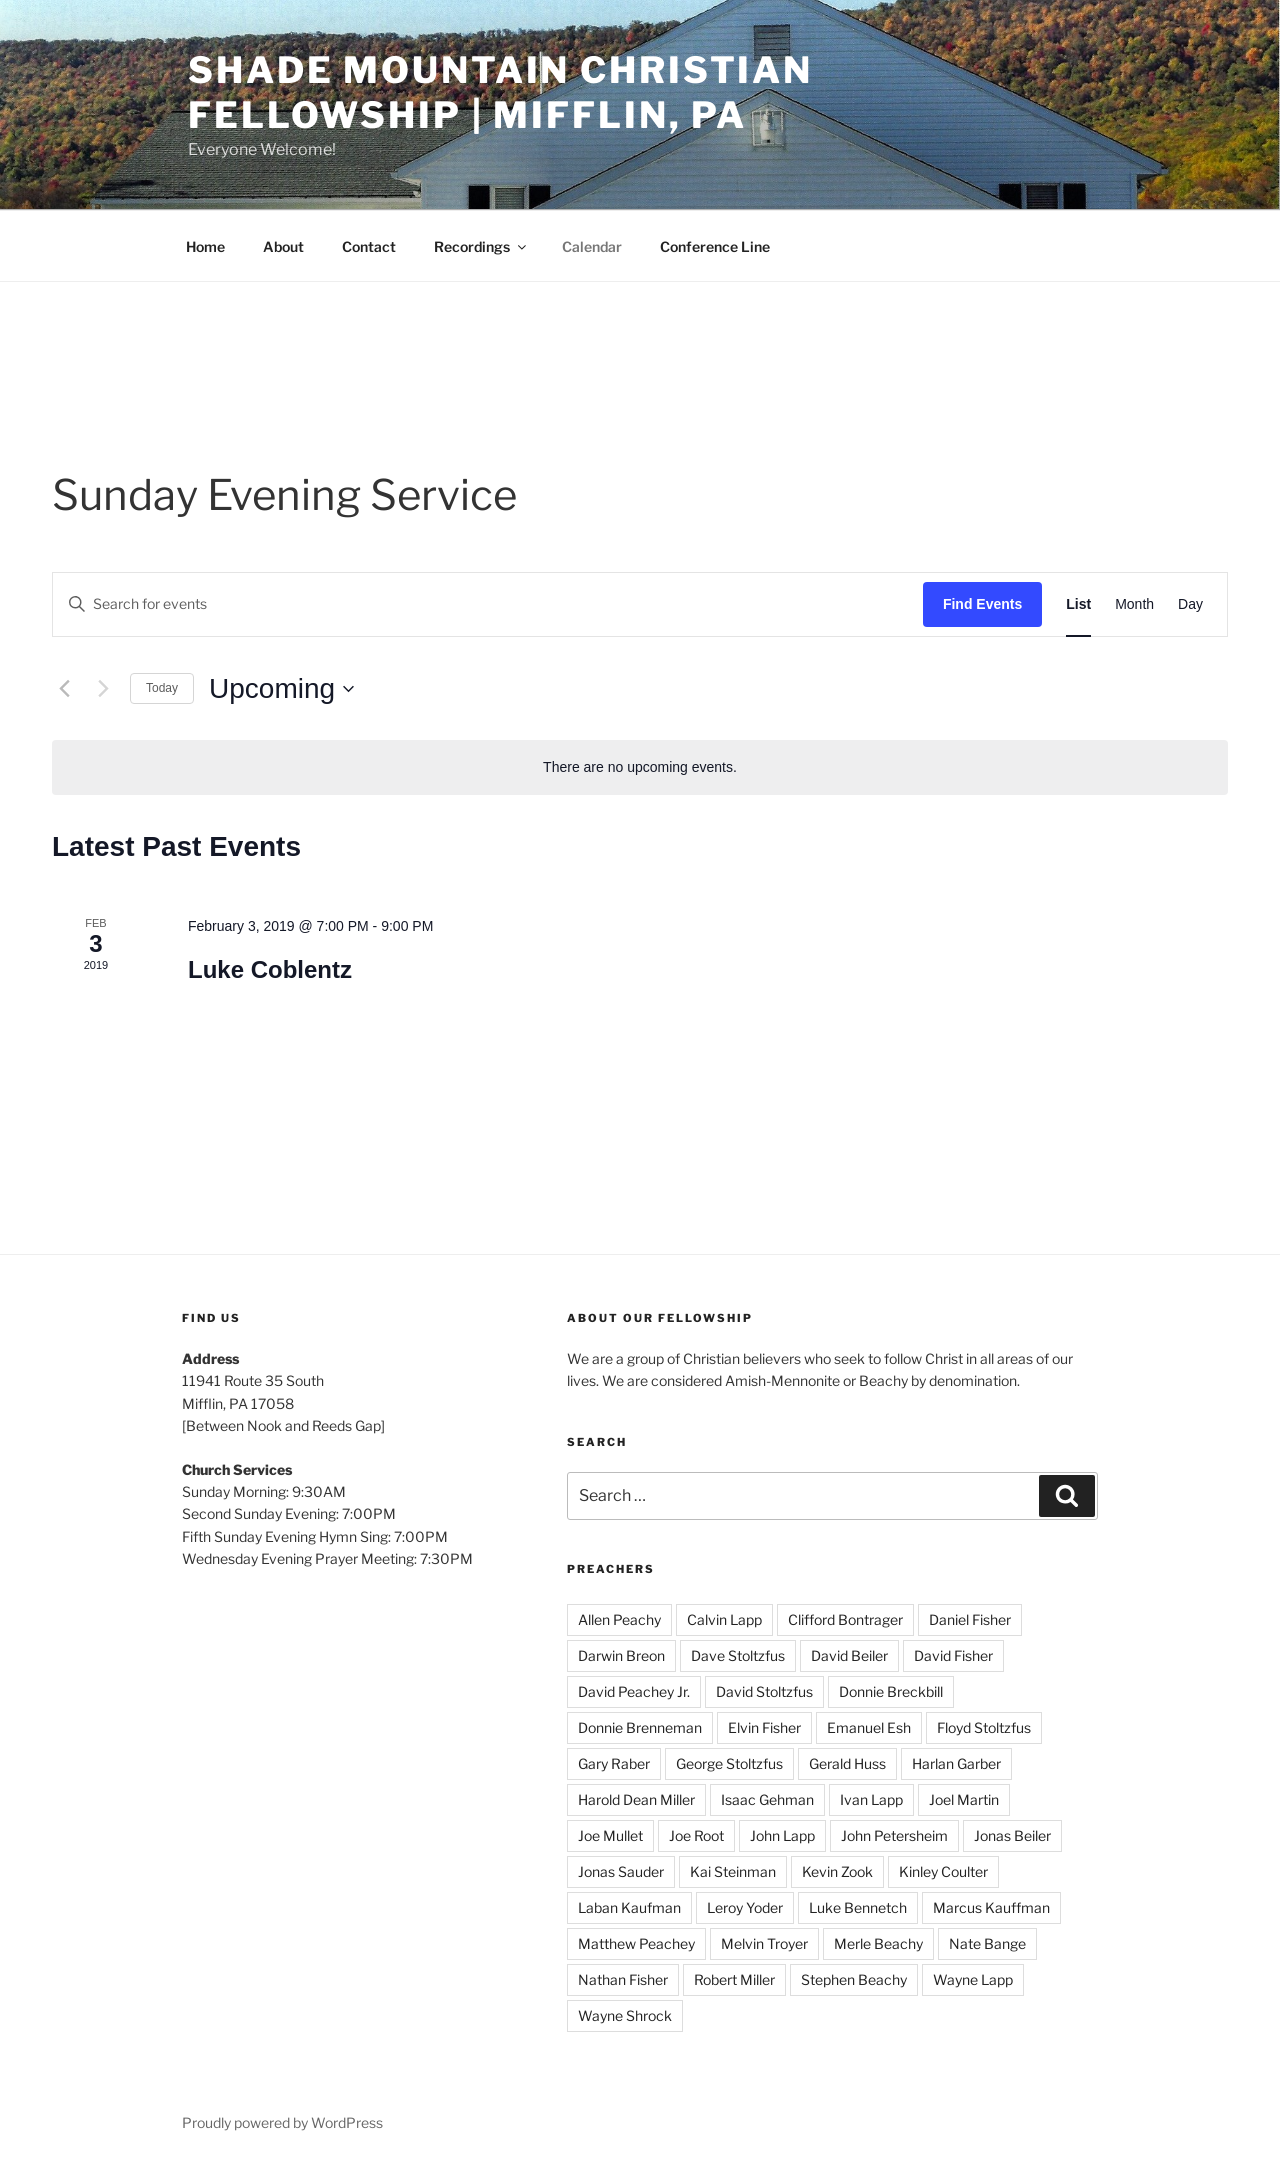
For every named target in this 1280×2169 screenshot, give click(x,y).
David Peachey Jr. (634, 1691)
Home (205, 246)
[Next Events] (103, 689)
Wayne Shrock (625, 2015)
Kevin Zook (837, 1871)
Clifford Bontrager (845, 1619)
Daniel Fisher (970, 1619)
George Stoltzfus (729, 1763)
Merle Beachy (878, 1943)
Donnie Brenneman (640, 1727)
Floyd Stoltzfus (984, 1727)
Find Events (982, 604)
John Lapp (782, 1835)
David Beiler (849, 1655)
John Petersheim (894, 1835)
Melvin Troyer (764, 1943)
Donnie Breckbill (891, 1691)
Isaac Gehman (767, 1799)
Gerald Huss (847, 1763)
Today (162, 688)
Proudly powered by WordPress (282, 2122)
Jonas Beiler (1012, 1835)
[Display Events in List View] (1078, 604)
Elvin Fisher (764, 1727)
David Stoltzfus (764, 1691)
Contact (369, 246)
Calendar (592, 246)
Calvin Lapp (724, 1619)
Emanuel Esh (869, 1727)
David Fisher (953, 1655)
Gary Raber (614, 1763)
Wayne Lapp (973, 1979)
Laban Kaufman (629, 1907)
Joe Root (696, 1835)
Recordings (481, 246)
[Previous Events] (64, 689)
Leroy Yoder (745, 1907)
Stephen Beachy (854, 1979)
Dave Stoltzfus (738, 1655)
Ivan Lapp (871, 1799)
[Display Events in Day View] (1190, 604)
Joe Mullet (610, 1835)
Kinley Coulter (943, 1871)
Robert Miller (734, 1979)
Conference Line (715, 246)
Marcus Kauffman (991, 1907)
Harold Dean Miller (636, 1799)
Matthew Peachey (636, 1943)
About (283, 246)
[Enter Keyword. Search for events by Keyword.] (488, 604)
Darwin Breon (621, 1655)
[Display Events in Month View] (1134, 604)
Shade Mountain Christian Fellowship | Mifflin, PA (500, 92)
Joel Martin (964, 1799)
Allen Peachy (619, 1619)
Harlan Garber (956, 1763)
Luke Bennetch (858, 1907)
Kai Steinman (733, 1871)
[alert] (640, 767)
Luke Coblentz (270, 969)
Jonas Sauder (621, 1871)
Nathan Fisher (623, 1979)
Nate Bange (987, 1943)
